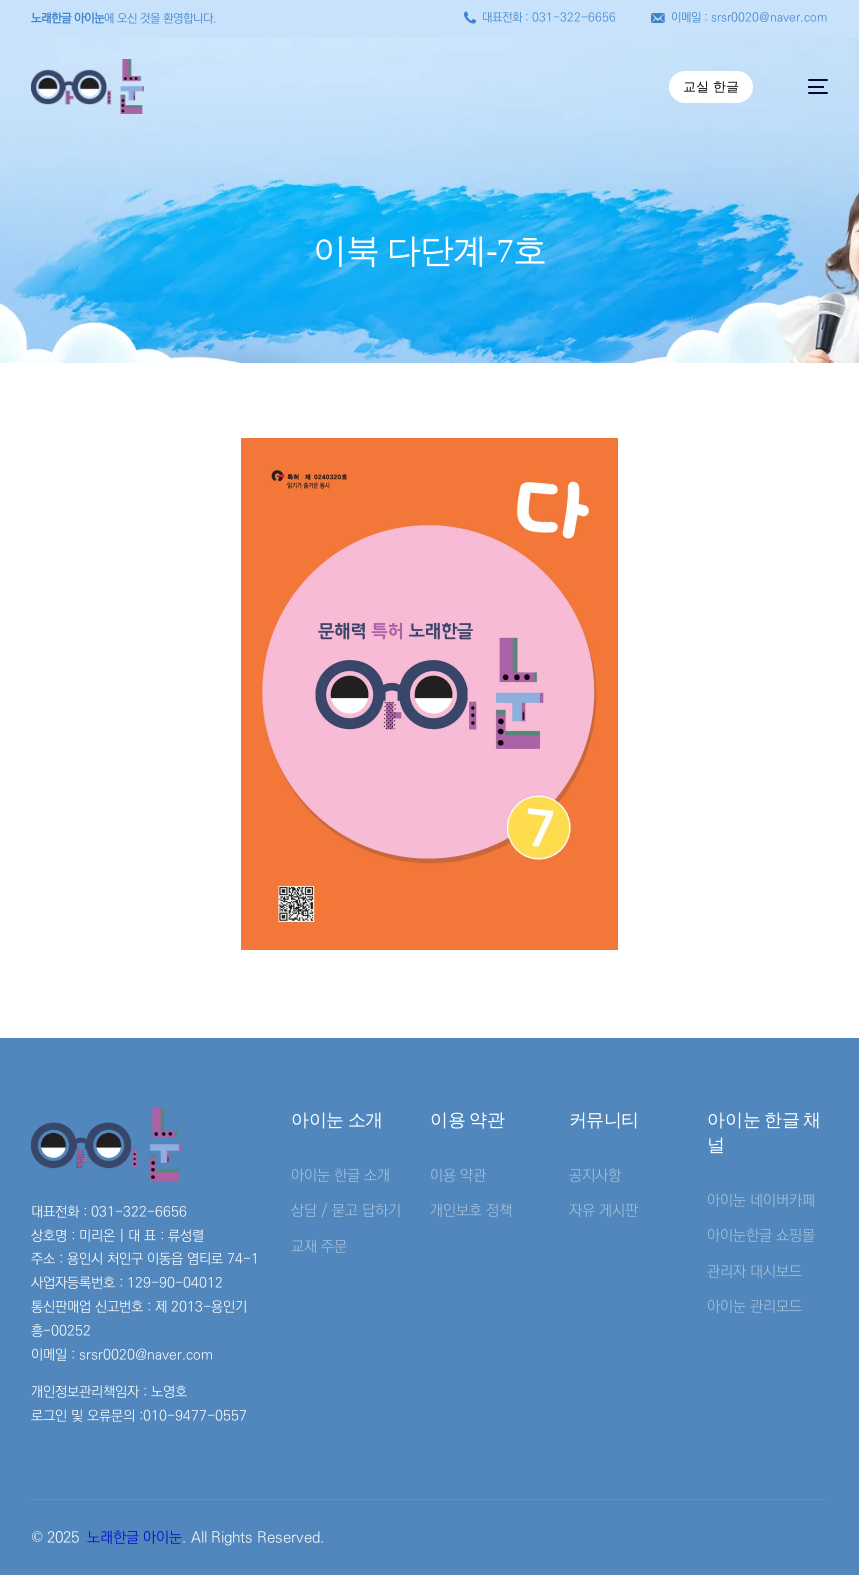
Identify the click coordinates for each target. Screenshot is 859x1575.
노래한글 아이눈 (134, 1537)
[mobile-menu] (807, 86)
